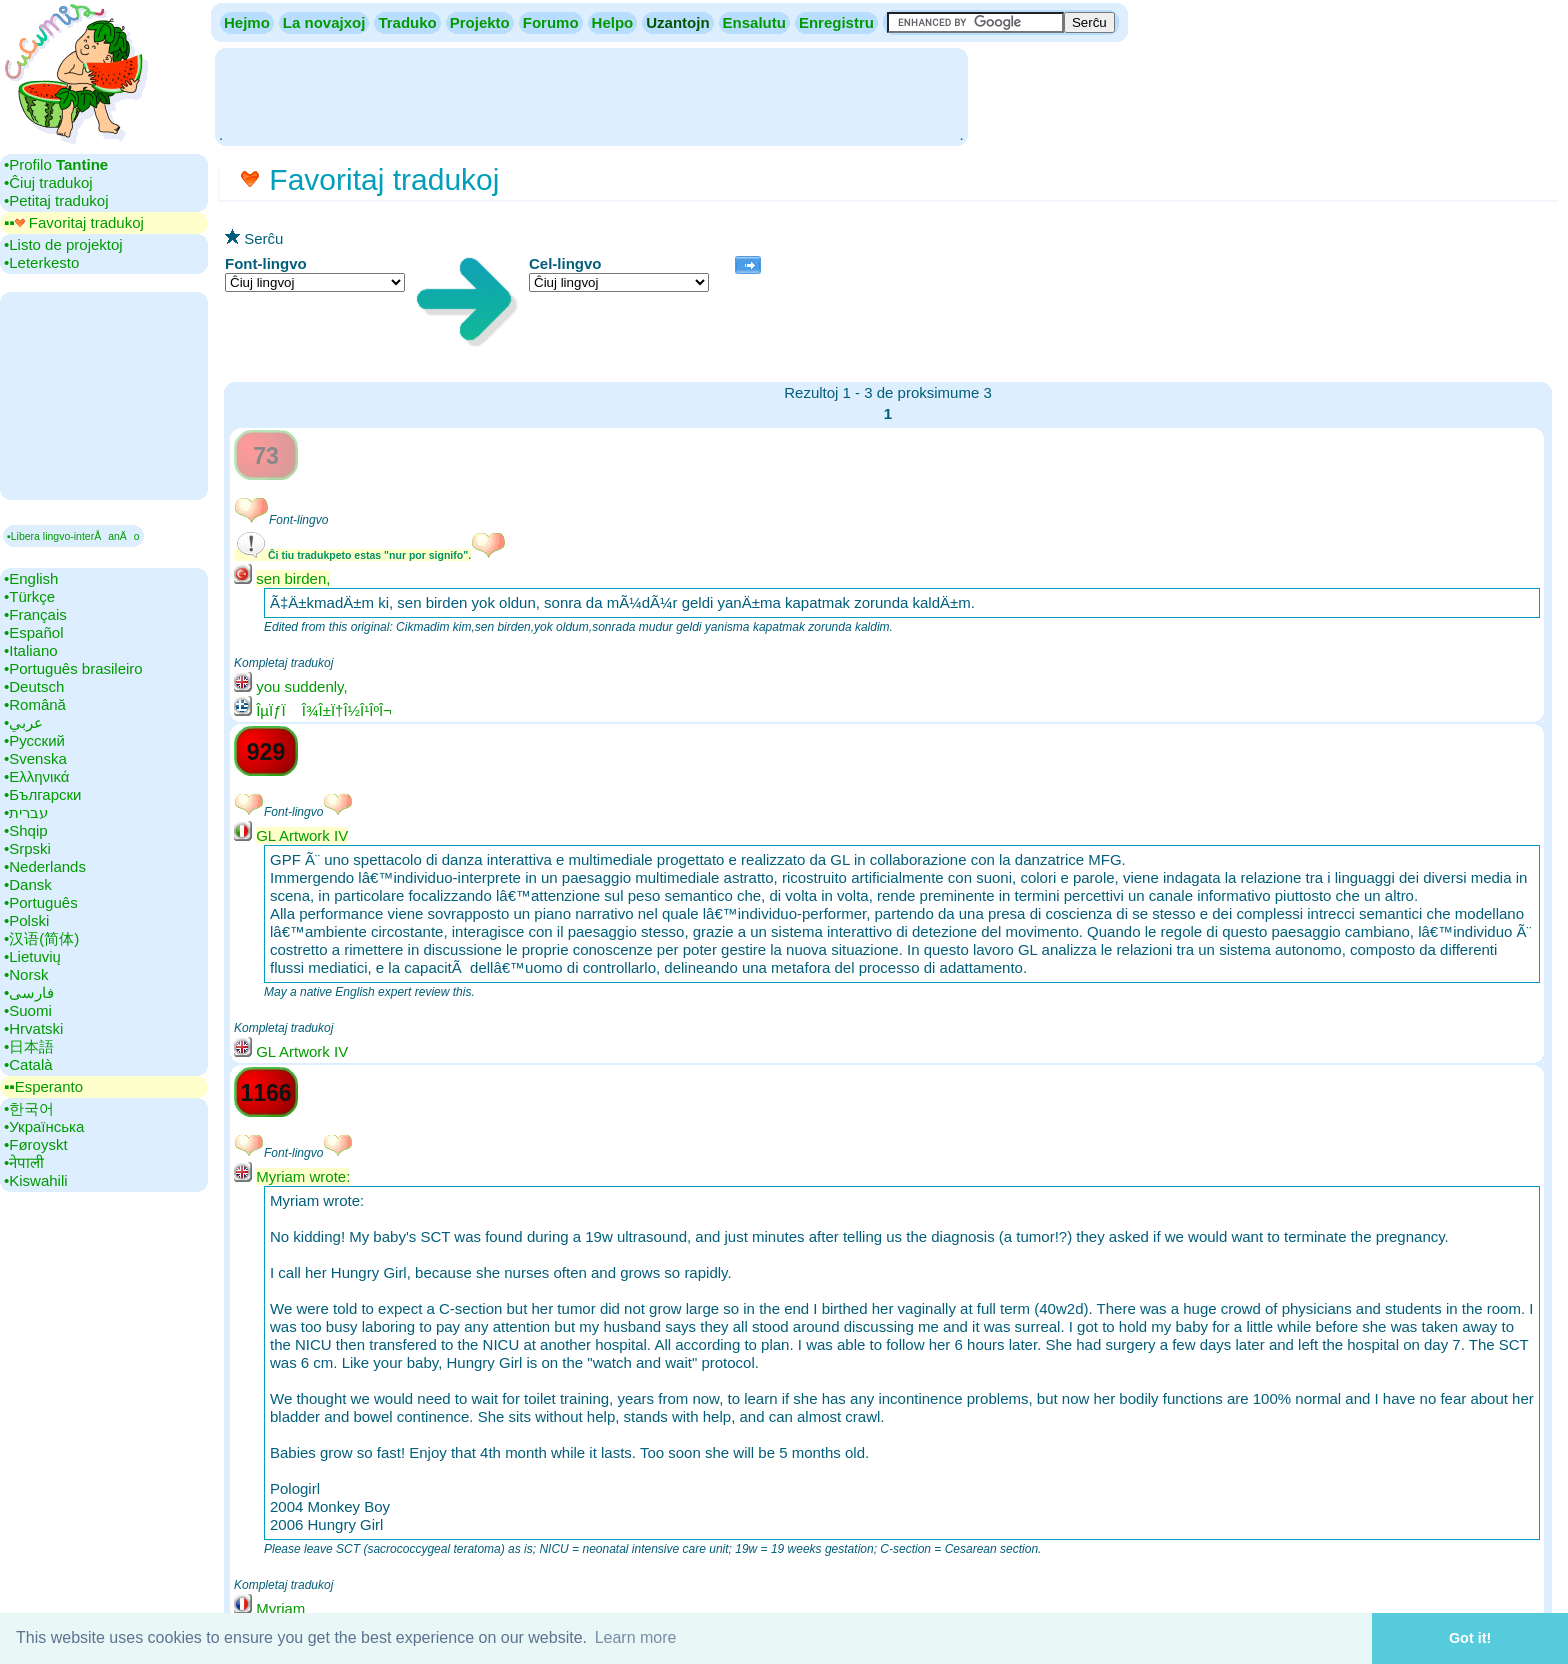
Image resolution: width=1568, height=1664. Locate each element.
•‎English (31, 578)
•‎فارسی (29, 992)
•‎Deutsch (34, 686)
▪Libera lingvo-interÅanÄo (73, 536)
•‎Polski (26, 920)
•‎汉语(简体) (41, 938)
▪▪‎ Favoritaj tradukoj (74, 222)
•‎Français (35, 614)
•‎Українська (44, 1126)
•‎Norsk (26, 974)
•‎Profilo (56, 164)
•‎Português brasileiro (73, 668)
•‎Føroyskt (36, 1144)
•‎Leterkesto (41, 262)
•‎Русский (34, 740)
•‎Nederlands (45, 866)
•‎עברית (26, 812)
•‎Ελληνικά (36, 776)
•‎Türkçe (29, 596)
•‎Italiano (31, 650)
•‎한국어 (29, 1108)
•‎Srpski (27, 848)
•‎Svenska (35, 758)
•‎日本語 (29, 1046)
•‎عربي (23, 722)
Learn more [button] (636, 1637)
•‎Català (28, 1064)
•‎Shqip (26, 830)
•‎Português (41, 902)
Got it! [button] (1470, 1638)
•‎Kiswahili (36, 1180)
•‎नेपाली (24, 1162)
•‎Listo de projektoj (63, 244)
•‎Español (33, 632)
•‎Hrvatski (33, 1028)
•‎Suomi (28, 1010)
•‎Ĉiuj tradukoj (48, 182)
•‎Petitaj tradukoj (56, 200)
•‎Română (35, 704)
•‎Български (43, 794)
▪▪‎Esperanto (43, 1086)
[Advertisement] (591, 95)
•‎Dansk (28, 884)
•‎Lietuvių (32, 956)
